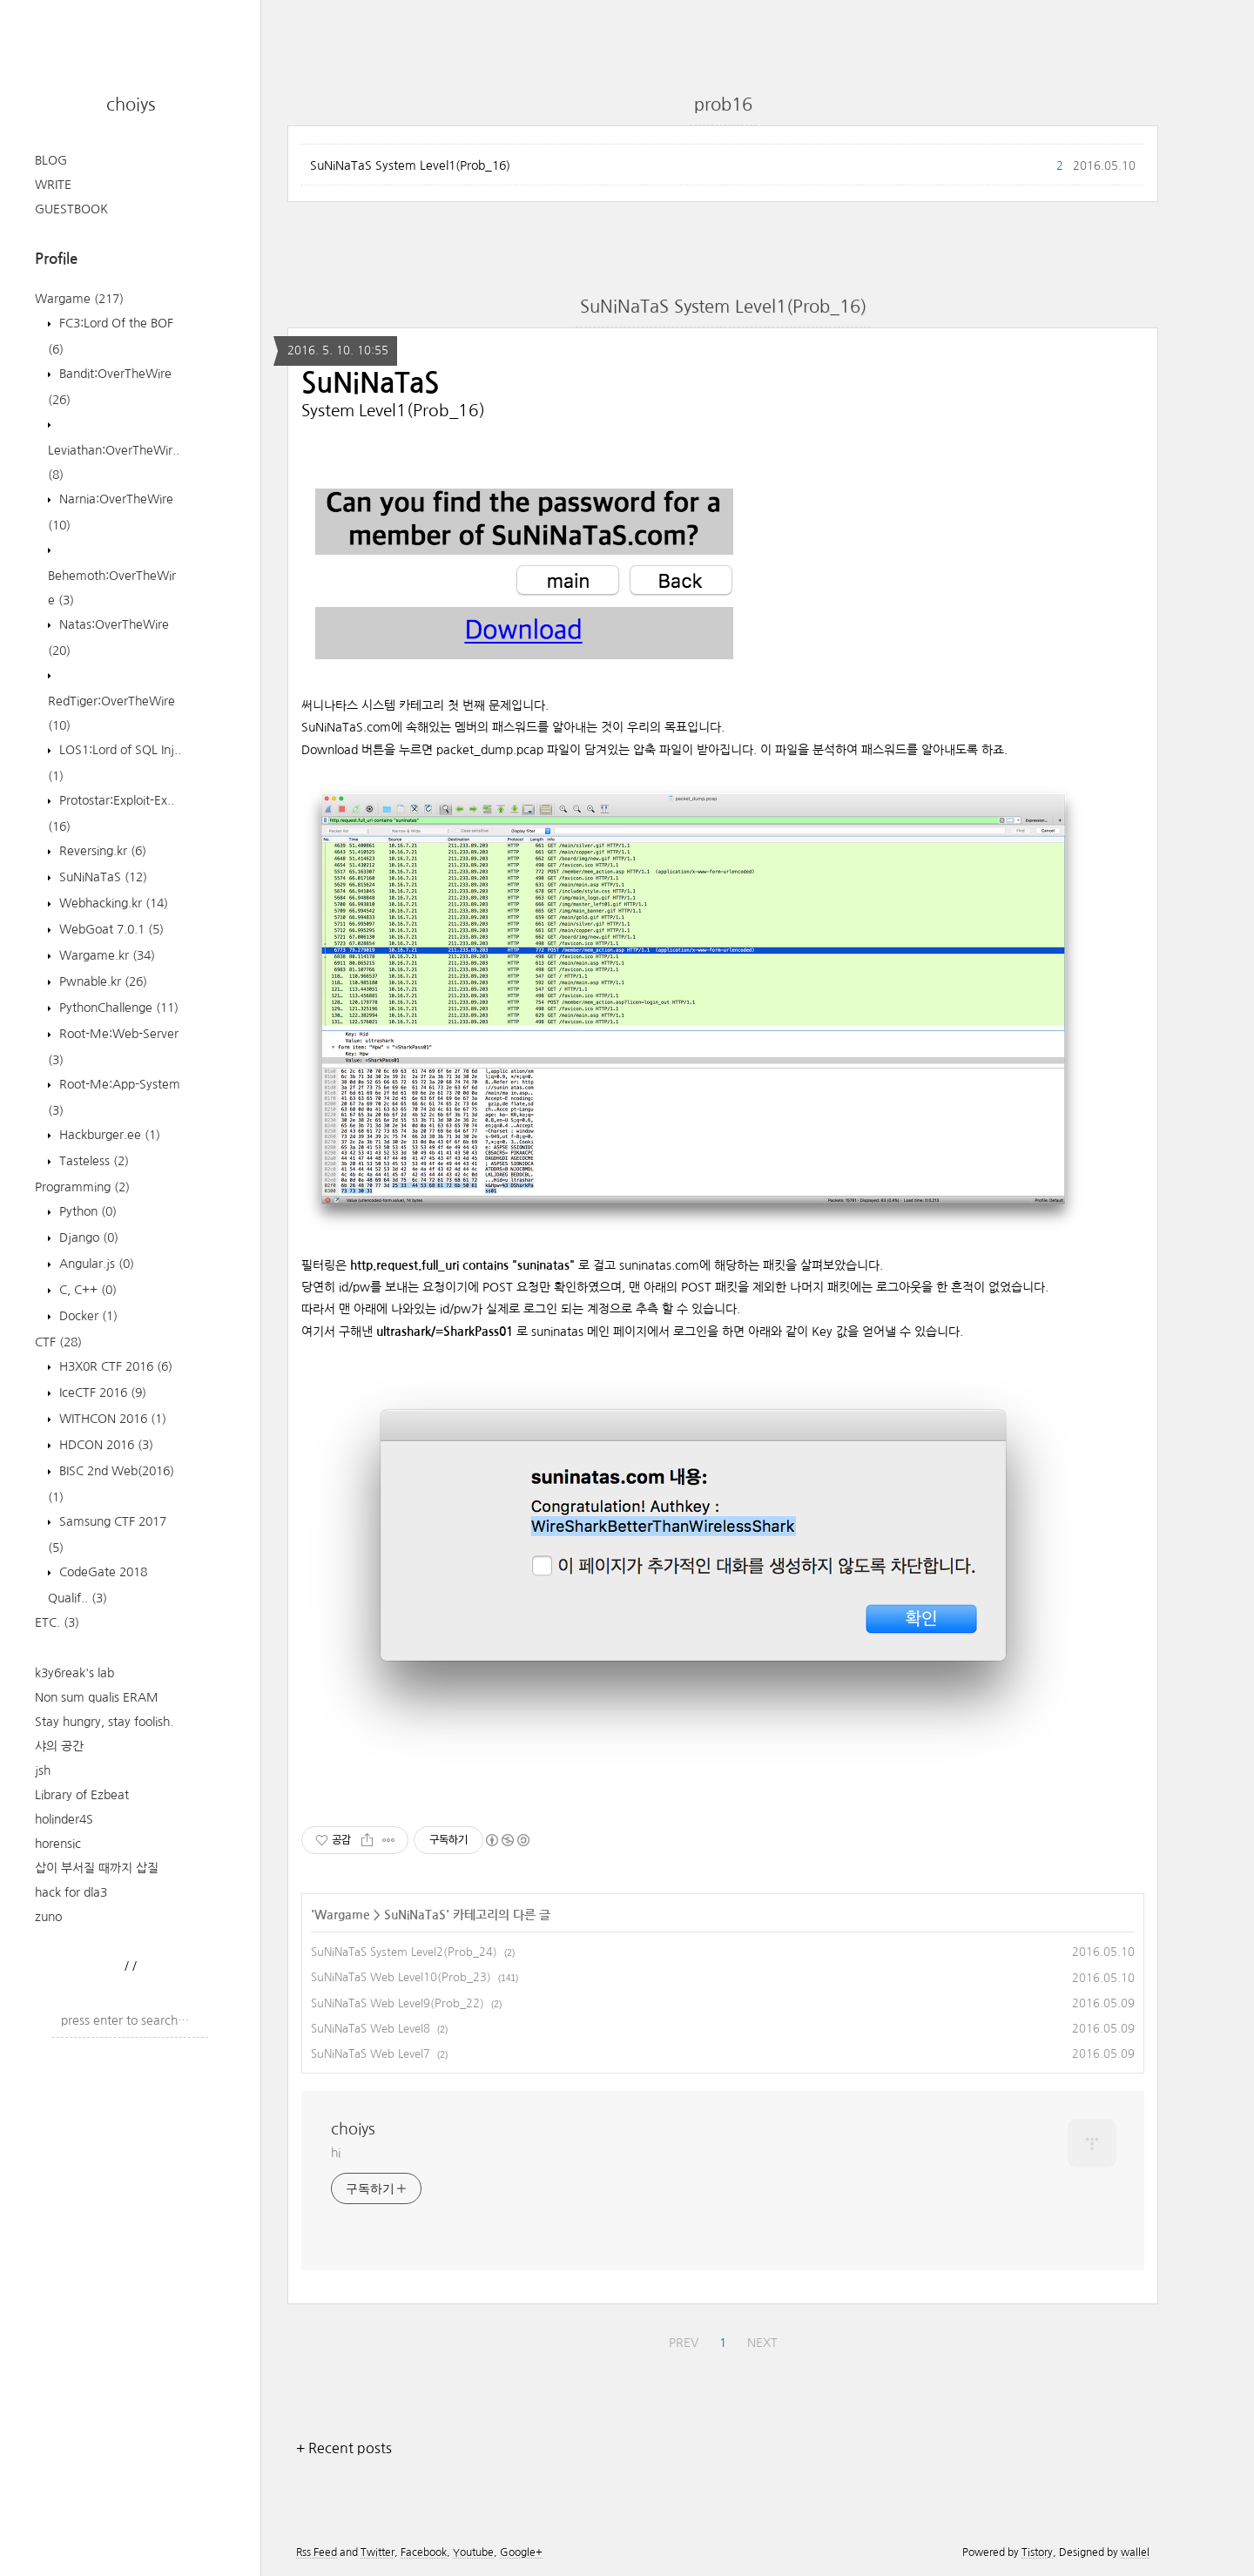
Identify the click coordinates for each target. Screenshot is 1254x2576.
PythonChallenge (117, 1007)
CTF (58, 1342)
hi (335, 2153)
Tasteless (92, 1161)
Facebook (424, 2552)
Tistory (1037, 2552)
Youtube (473, 2552)
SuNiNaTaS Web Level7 (370, 2054)
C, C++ (86, 1290)
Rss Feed (316, 2552)
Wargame (79, 299)
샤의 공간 (59, 1746)
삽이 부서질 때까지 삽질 (96, 1868)
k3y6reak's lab (74, 1673)
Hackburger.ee (108, 1135)
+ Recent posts (344, 2448)
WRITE (53, 185)
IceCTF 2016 (101, 1392)
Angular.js (95, 1264)
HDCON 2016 (104, 1445)
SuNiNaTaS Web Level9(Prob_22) (397, 2003)
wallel (1135, 2552)
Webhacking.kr (112, 903)
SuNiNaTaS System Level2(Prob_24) (404, 1952)
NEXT (762, 2343)
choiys (130, 104)
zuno (48, 1917)
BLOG (51, 160)
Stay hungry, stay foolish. (104, 1722)
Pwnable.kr (101, 981)
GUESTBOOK (71, 209)
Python (86, 1211)
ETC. (57, 1622)
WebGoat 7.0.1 (110, 929)
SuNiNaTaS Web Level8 (370, 2028)
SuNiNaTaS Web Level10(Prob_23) (401, 1977)
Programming (82, 1187)
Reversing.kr (101, 851)
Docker (87, 1316)
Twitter (377, 2552)
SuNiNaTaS (101, 877)
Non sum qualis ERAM (96, 1697)
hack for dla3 (71, 1892)
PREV (683, 2343)
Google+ (521, 2552)
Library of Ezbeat (82, 1795)
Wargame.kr (105, 955)
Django (87, 1237)
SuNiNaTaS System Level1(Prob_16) (410, 165)
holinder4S (64, 1819)
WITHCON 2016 (111, 1419)
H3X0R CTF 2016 (114, 1366)
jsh (43, 1770)
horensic (58, 1844)
